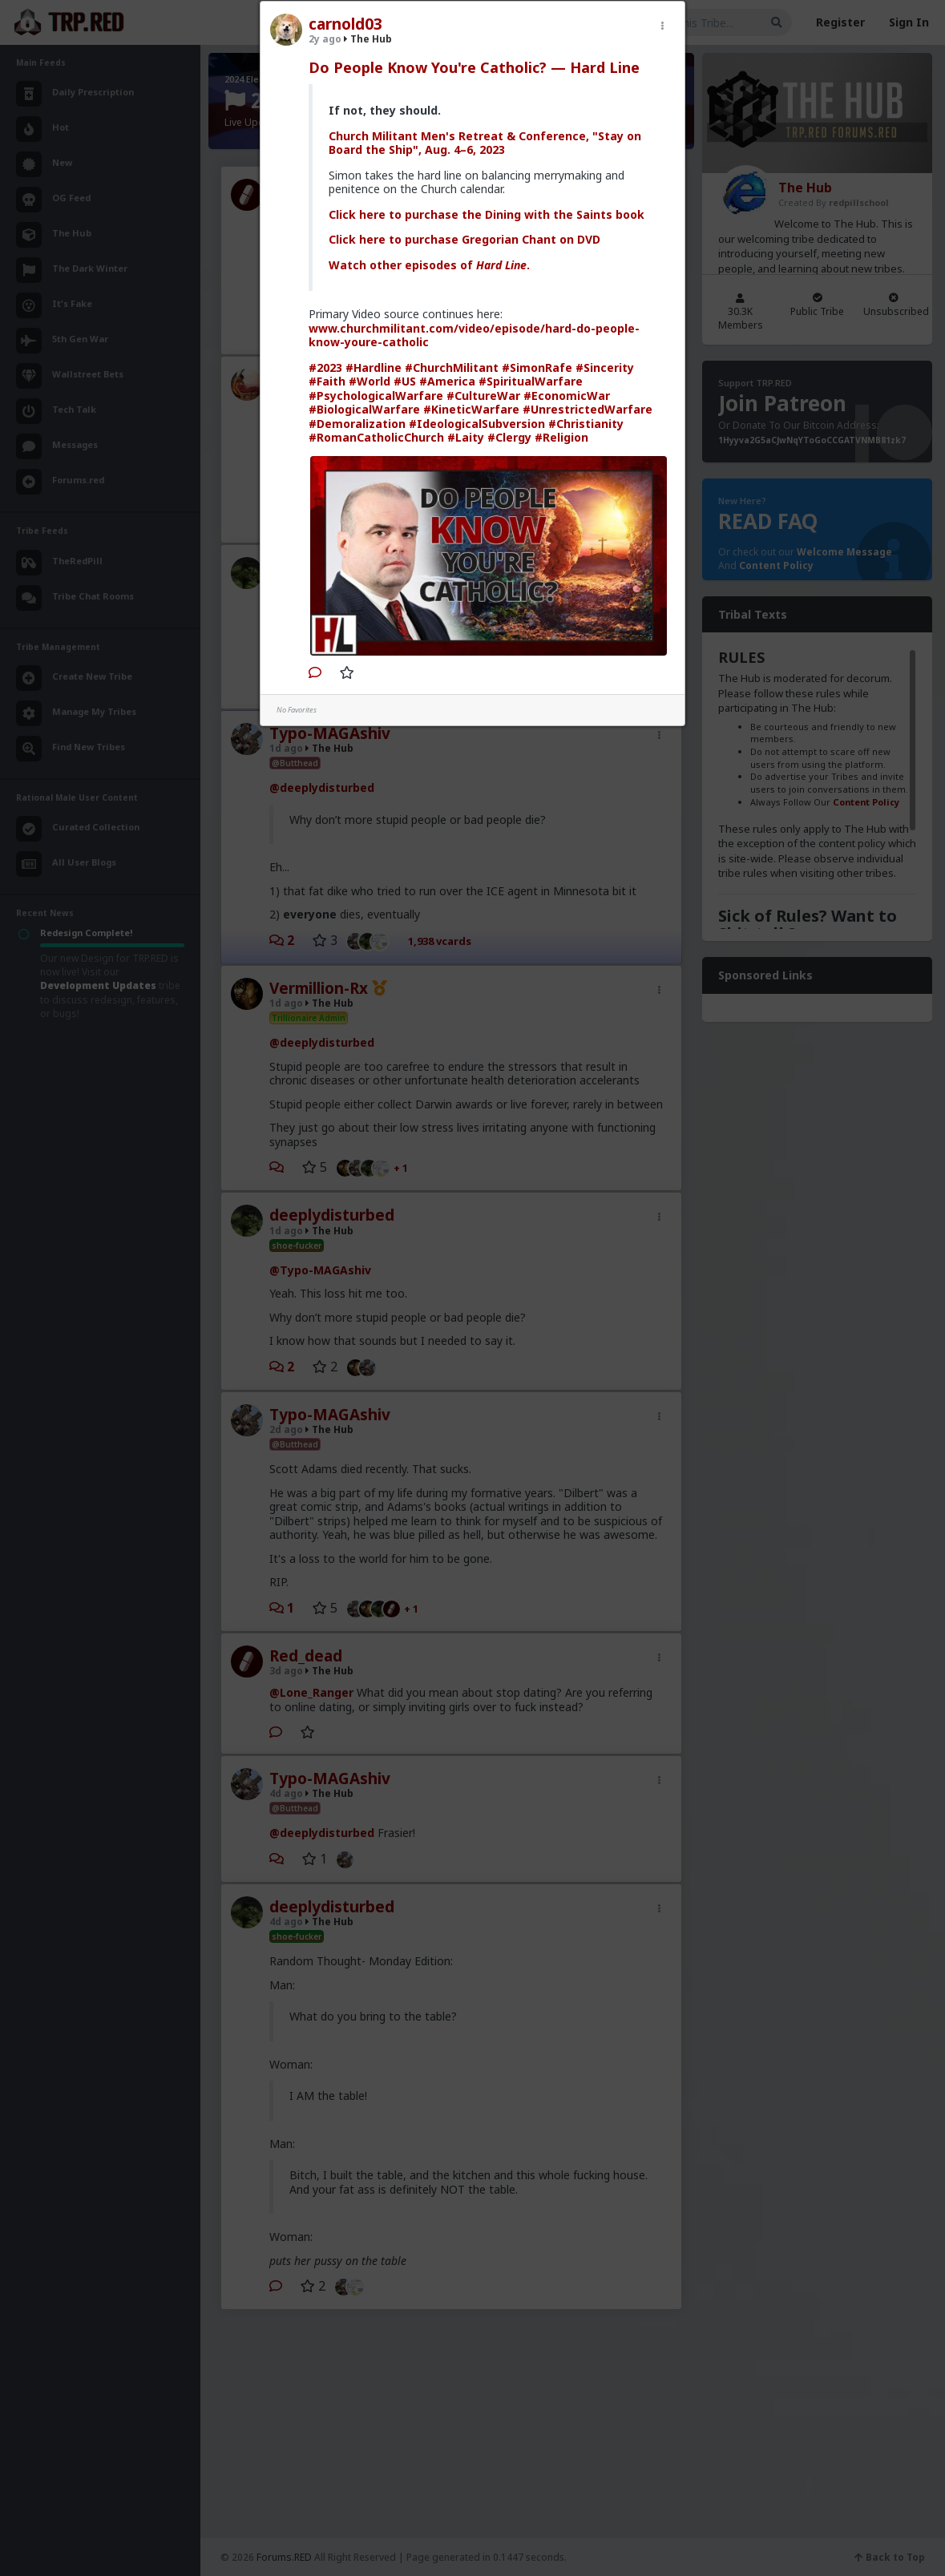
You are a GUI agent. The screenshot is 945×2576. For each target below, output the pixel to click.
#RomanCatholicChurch (376, 437)
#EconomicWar (566, 395)
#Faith (327, 381)
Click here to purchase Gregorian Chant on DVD (464, 239)
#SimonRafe (537, 367)
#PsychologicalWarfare (376, 395)
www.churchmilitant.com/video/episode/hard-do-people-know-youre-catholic (474, 335)
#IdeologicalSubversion (477, 423)
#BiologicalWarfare (364, 409)
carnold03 (345, 24)
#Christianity (586, 423)
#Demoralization (357, 423)
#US (405, 381)
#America (447, 381)
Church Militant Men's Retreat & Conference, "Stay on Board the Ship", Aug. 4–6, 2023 (485, 143)
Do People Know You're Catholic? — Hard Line (474, 67)
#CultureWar (483, 395)
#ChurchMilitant (452, 367)
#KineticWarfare (471, 409)
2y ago (325, 39)
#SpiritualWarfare (531, 381)
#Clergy (509, 437)
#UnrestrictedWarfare (587, 409)
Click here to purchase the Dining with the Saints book (486, 214)
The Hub (368, 39)
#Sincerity (604, 367)
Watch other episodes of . (429, 265)
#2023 (325, 367)
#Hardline (373, 367)
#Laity (465, 437)
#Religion (561, 437)
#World (369, 381)
